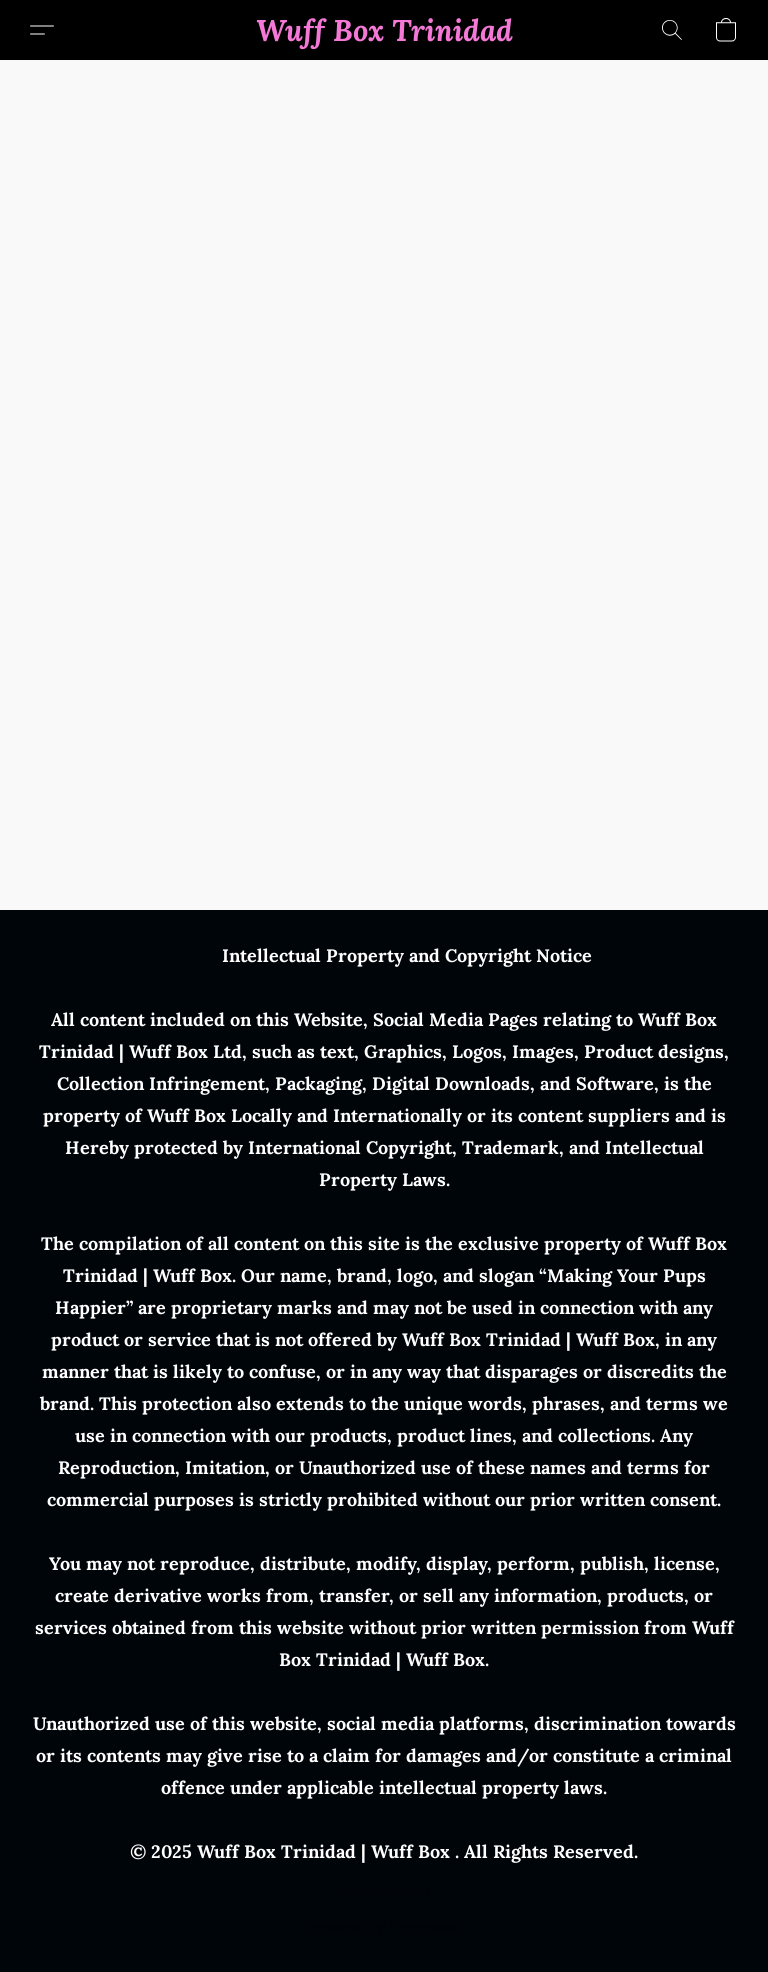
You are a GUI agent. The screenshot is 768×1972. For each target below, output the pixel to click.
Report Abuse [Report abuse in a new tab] (384, 1892)
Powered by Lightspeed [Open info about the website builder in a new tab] (384, 1928)
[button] (384, 30)
